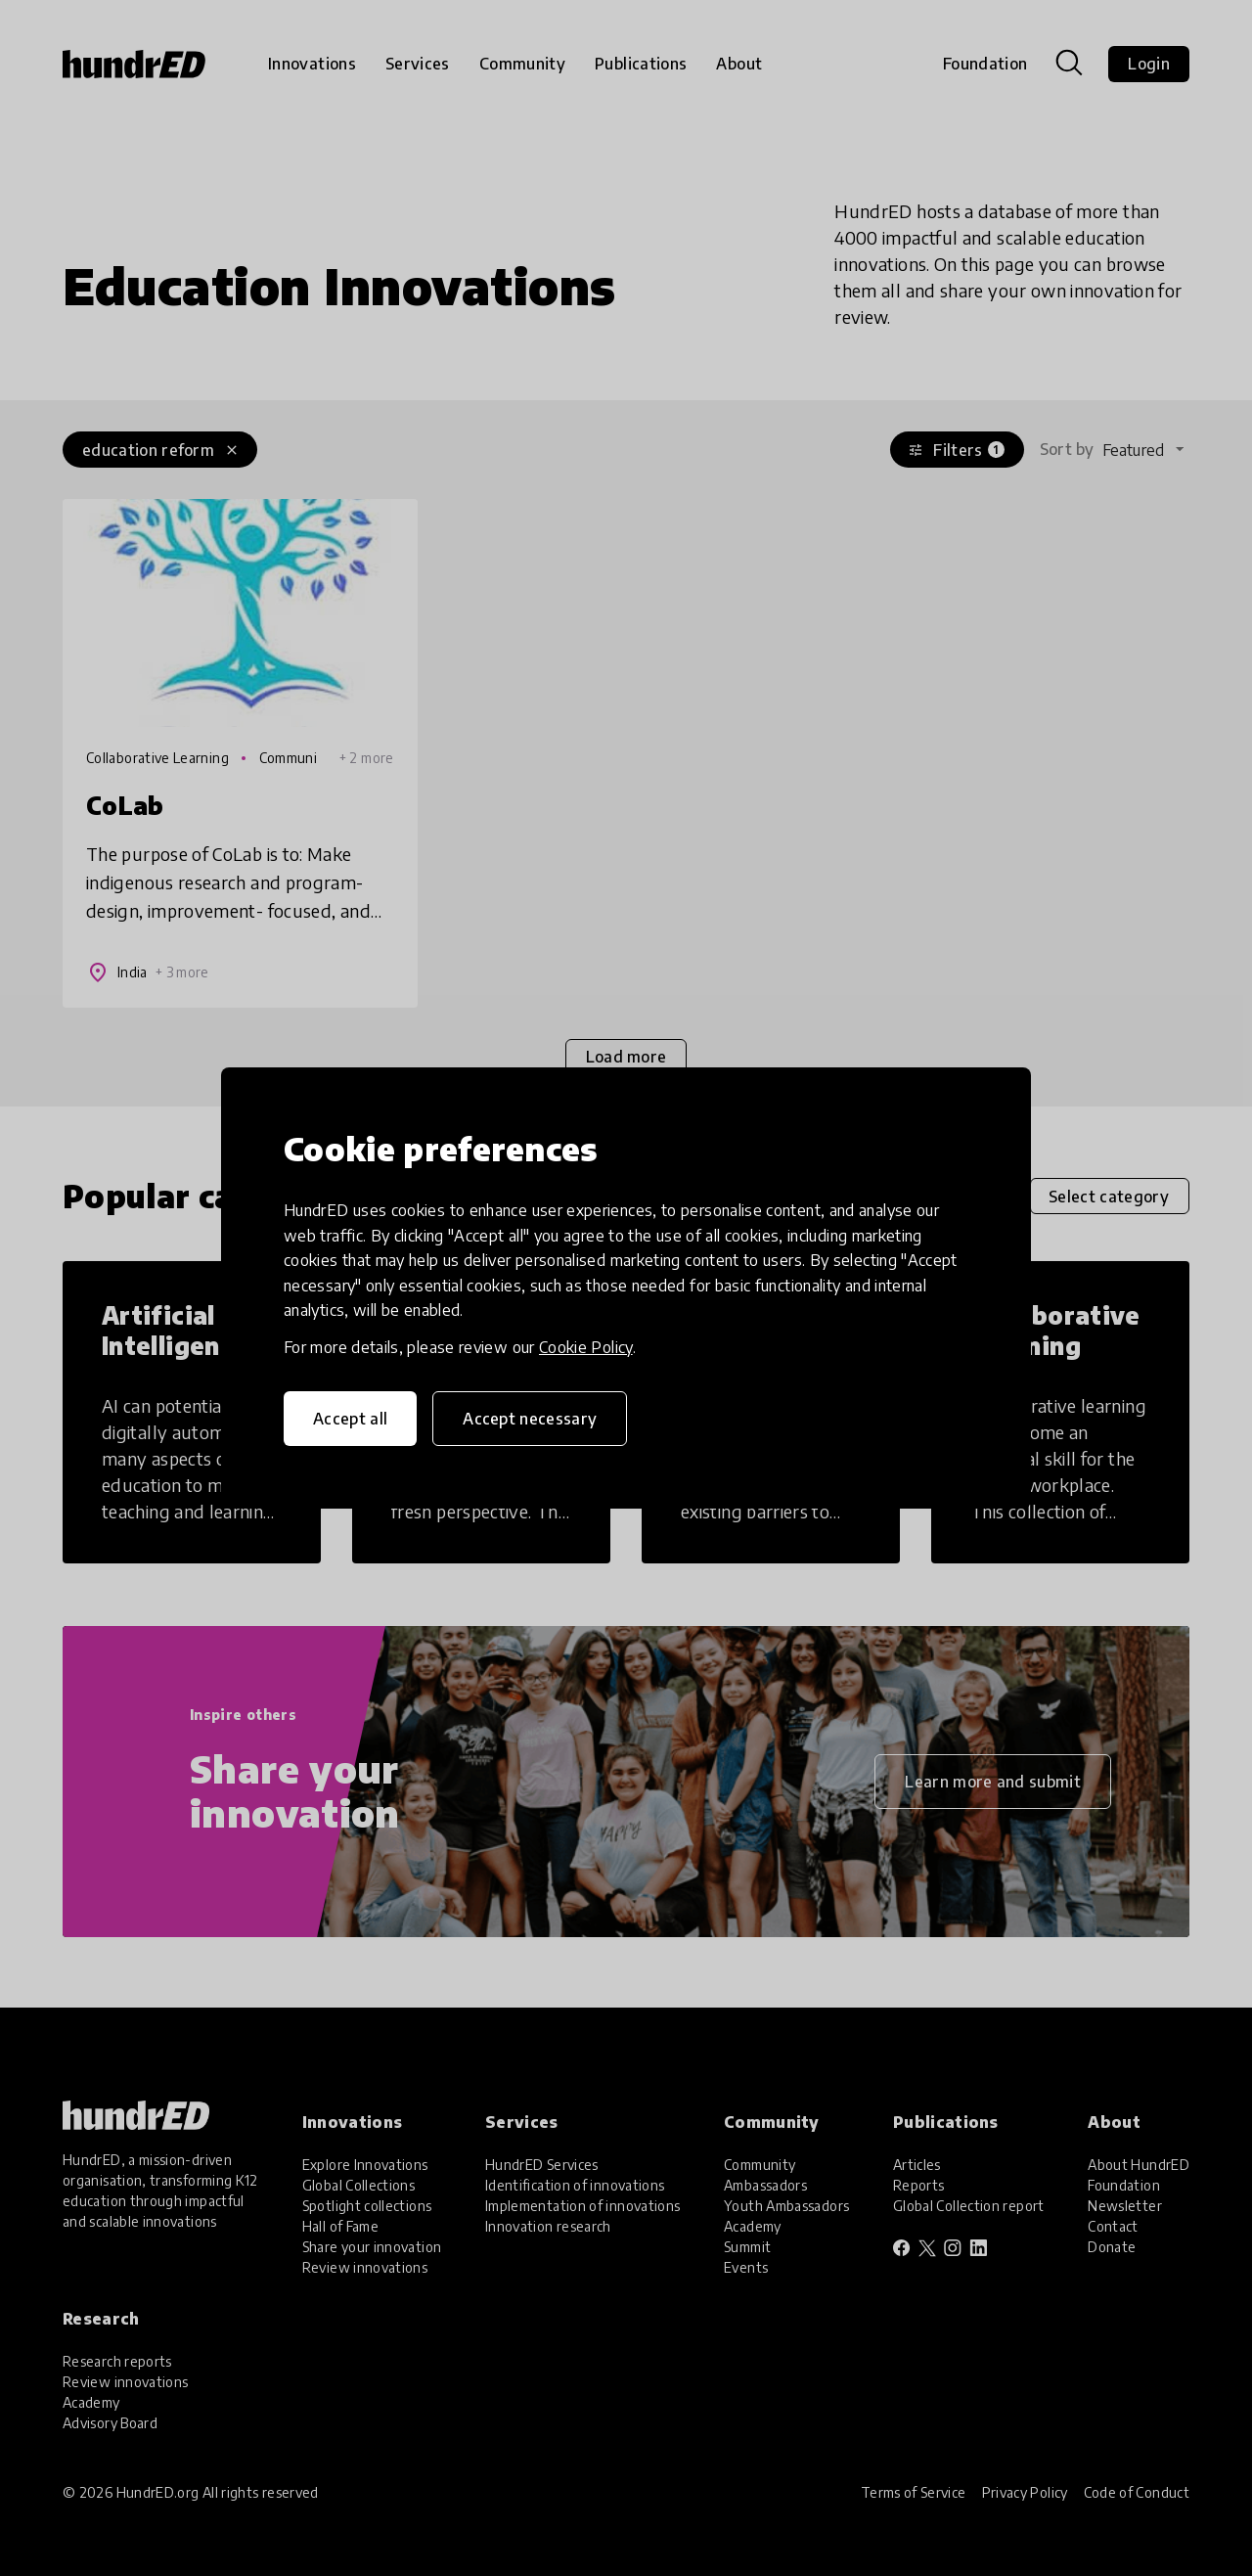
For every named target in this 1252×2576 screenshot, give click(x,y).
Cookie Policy (586, 1347)
